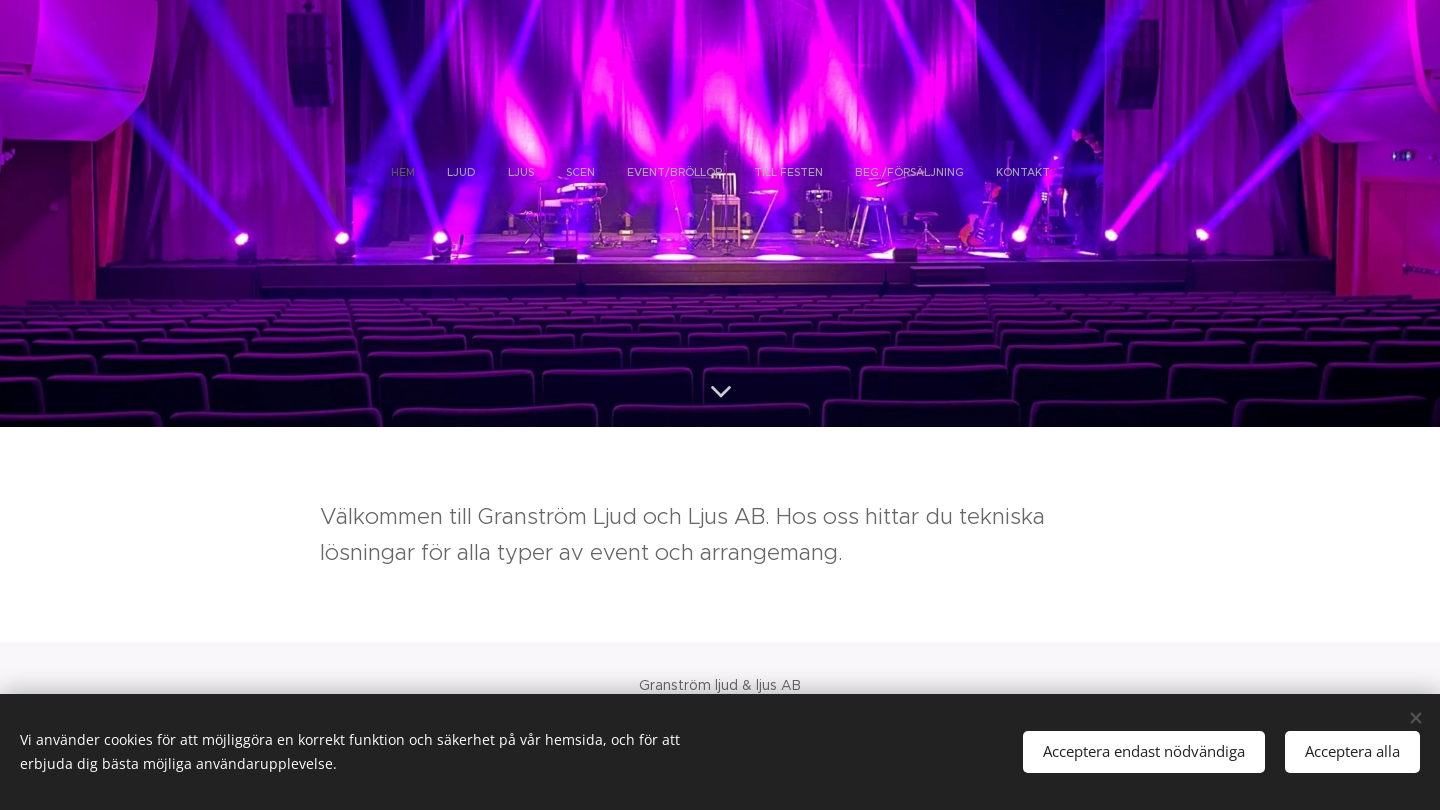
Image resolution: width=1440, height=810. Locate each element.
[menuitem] (616, 172)
